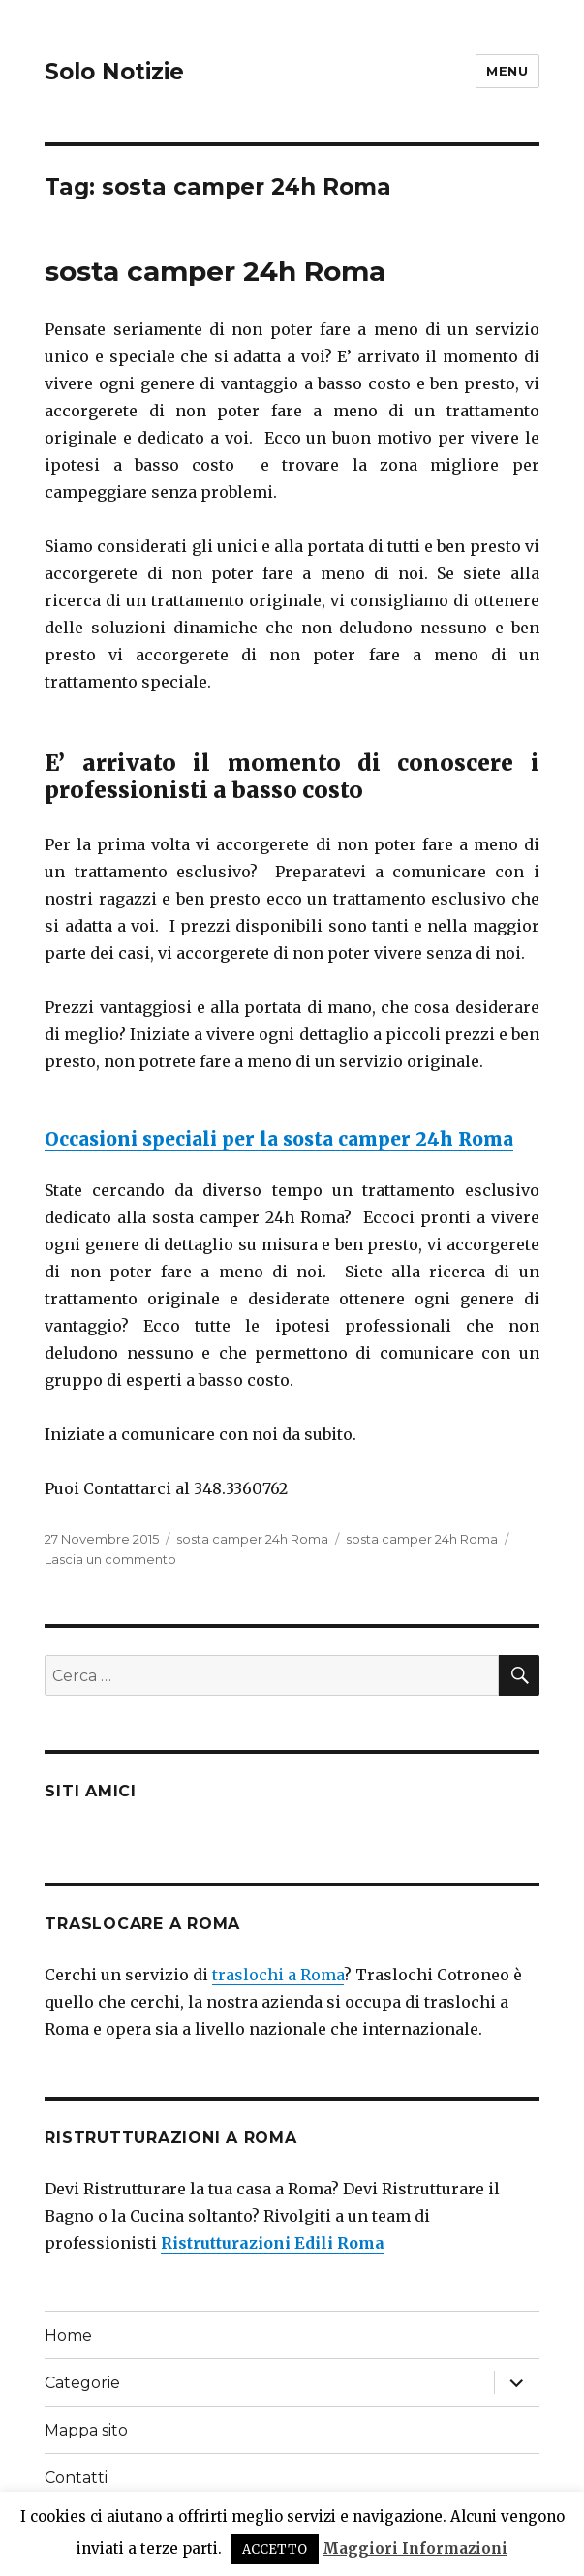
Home (68, 2335)
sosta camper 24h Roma (215, 271)
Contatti (76, 2478)
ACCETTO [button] (274, 2549)
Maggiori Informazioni (415, 2548)
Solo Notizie (114, 71)
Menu (507, 70)
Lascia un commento (110, 1559)
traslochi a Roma (278, 1974)
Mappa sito (86, 2430)
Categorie (82, 2383)
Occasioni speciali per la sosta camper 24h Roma (279, 1138)
